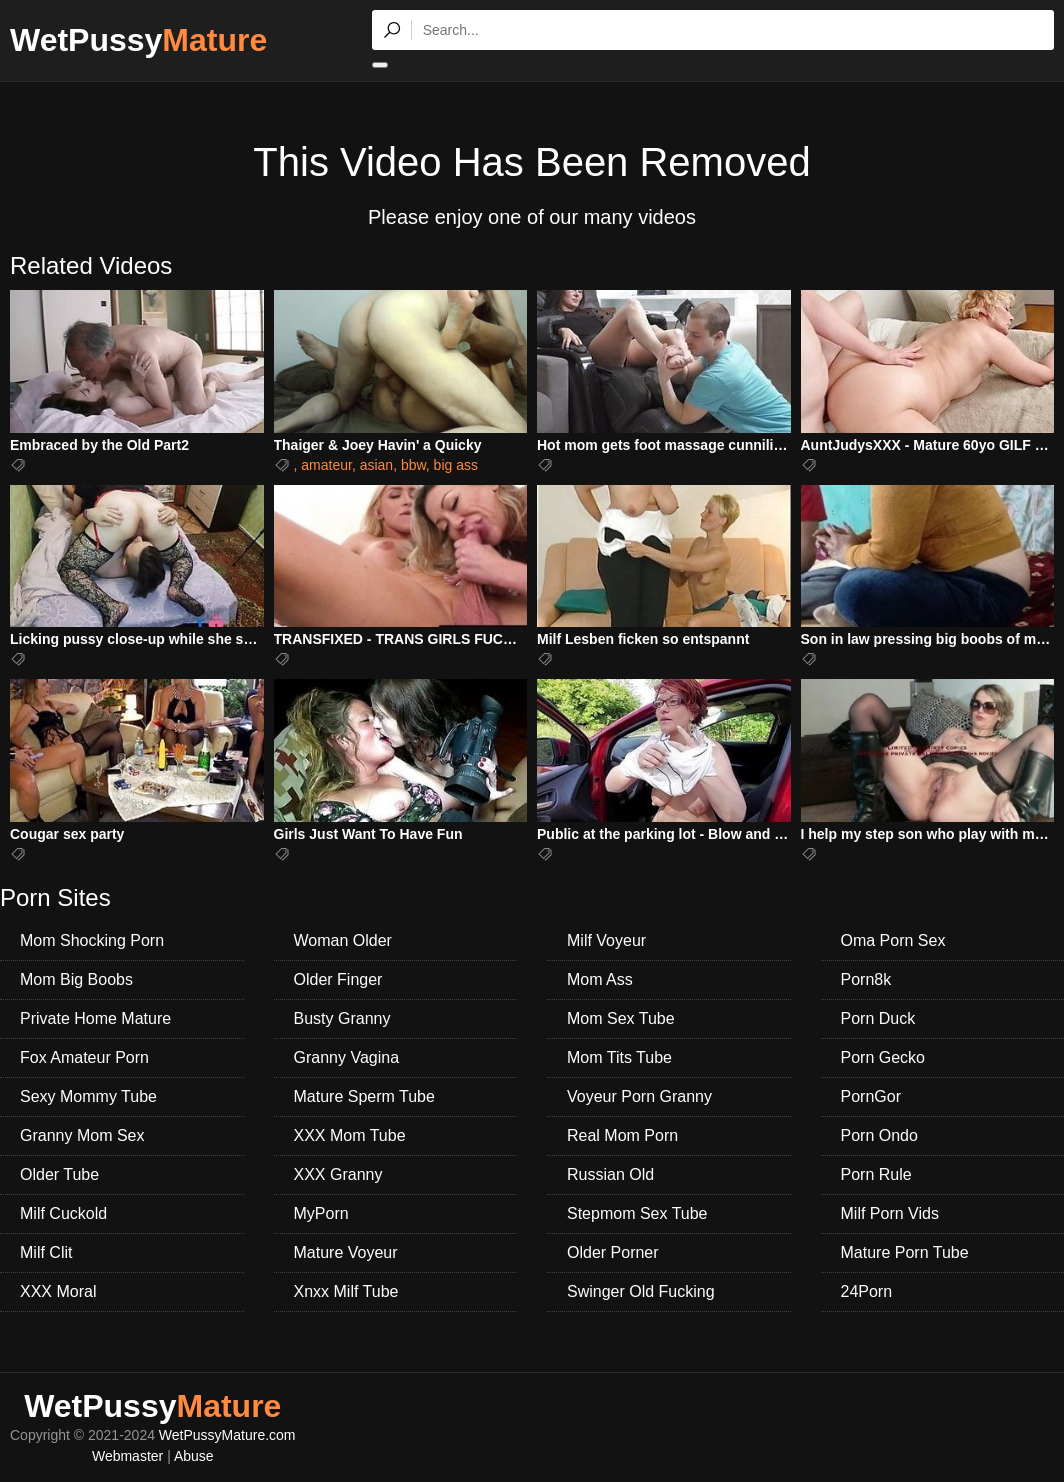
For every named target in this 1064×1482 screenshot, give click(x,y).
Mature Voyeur (346, 1252)
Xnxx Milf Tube (346, 1291)
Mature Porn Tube (905, 1252)
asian (376, 465)
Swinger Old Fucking (641, 1291)
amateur (326, 465)
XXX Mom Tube (350, 1135)
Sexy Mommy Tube (88, 1096)
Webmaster (127, 1456)
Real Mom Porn (622, 1135)
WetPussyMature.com (227, 1435)
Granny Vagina (347, 1057)
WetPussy (138, 40)
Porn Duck (878, 1018)
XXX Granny (338, 1174)
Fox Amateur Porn (84, 1057)
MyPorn (321, 1213)
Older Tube (59, 1174)
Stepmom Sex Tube (637, 1213)
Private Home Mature (95, 1018)
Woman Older (343, 940)
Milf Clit (46, 1252)
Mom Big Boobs (76, 979)
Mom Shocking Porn (92, 940)
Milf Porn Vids (890, 1213)
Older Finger (338, 979)
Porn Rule (876, 1174)
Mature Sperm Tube (364, 1096)
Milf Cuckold (63, 1213)
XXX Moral (58, 1291)
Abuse (194, 1456)
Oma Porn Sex (893, 940)
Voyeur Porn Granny (639, 1096)
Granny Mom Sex (82, 1135)
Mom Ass (600, 979)
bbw (413, 465)
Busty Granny (342, 1018)
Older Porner (613, 1252)
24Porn (867, 1291)
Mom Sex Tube (621, 1018)
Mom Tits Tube (619, 1057)
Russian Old (610, 1174)
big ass (456, 465)
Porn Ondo (879, 1135)
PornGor (871, 1096)
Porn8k (866, 979)
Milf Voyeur (606, 940)
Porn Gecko (883, 1057)
